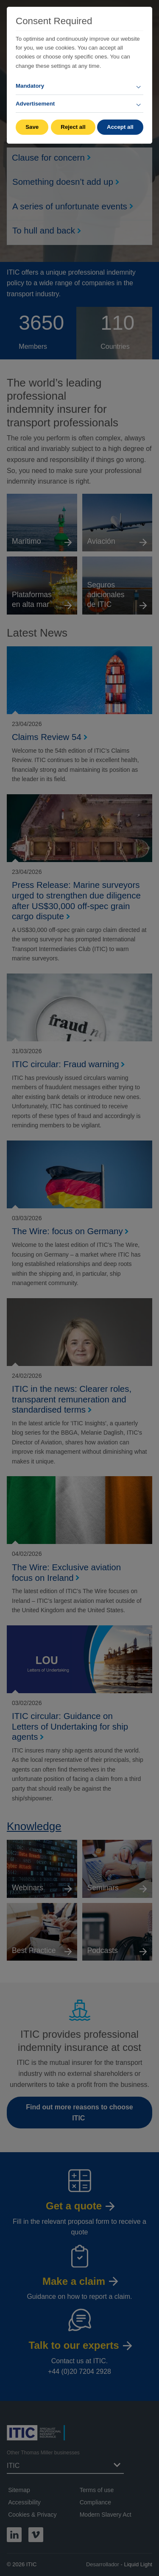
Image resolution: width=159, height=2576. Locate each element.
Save (32, 127)
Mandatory (30, 86)
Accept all (120, 127)
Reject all (73, 127)
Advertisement (35, 103)
